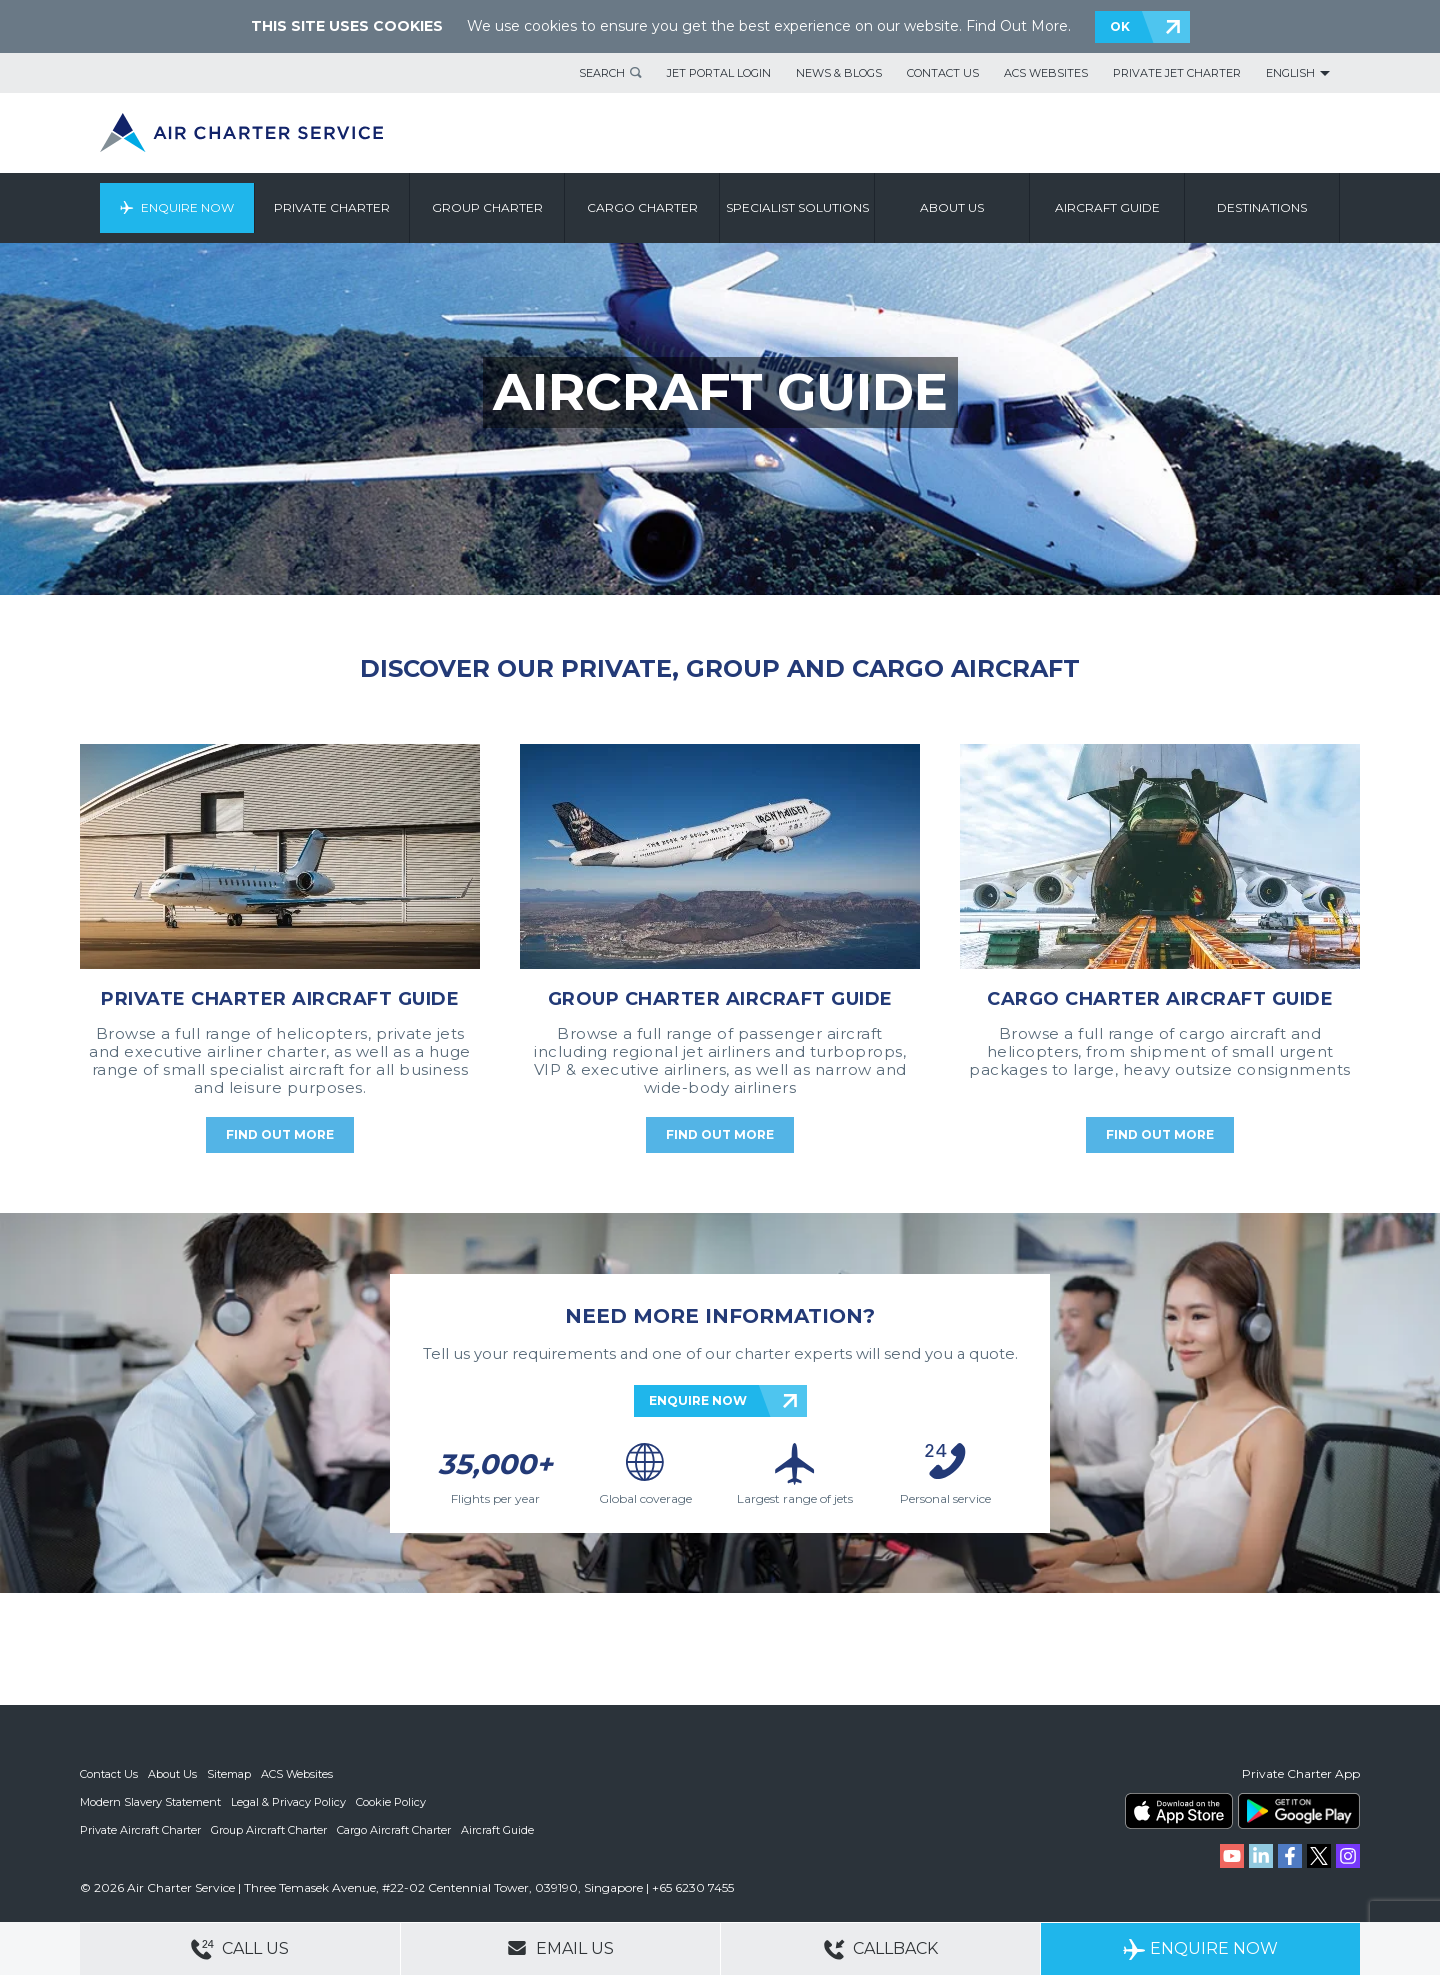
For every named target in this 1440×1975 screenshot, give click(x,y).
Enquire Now (187, 207)
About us (952, 207)
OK (1120, 26)
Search (602, 73)
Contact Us (943, 73)
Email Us (560, 1948)
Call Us (240, 1949)
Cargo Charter (642, 207)
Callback (881, 1949)
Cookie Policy (391, 1802)
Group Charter (487, 207)
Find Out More (1017, 26)
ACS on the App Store (1179, 1811)
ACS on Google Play (1299, 1811)
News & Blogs (839, 73)
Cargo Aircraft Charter (394, 1830)
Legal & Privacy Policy (288, 1802)
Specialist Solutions (797, 207)
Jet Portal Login (719, 73)
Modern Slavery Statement (150, 1802)
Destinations (1262, 207)
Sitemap (229, 1774)
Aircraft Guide (1107, 207)
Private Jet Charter (1177, 73)
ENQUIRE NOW (698, 1400)
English (1290, 73)
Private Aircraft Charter (140, 1830)
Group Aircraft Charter (269, 1830)
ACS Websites (1046, 73)
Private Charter (332, 207)
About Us (172, 1774)
